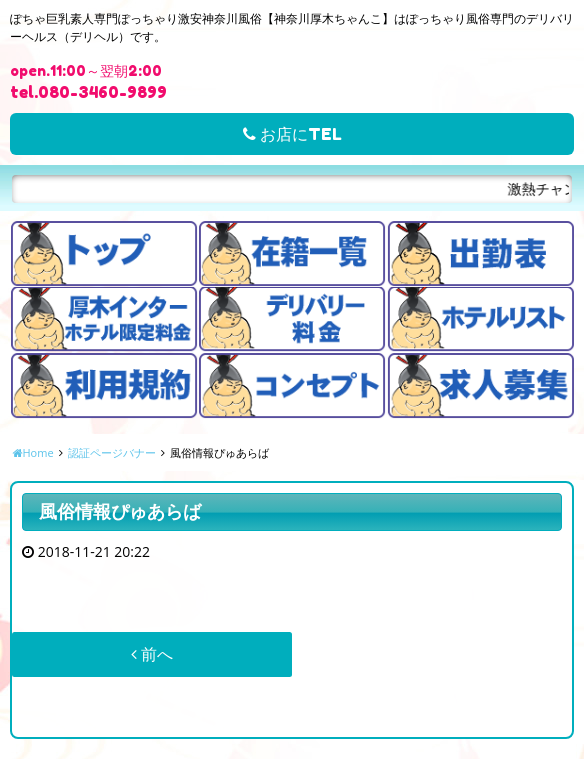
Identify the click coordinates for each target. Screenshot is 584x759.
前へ (152, 654)
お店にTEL (292, 134)
